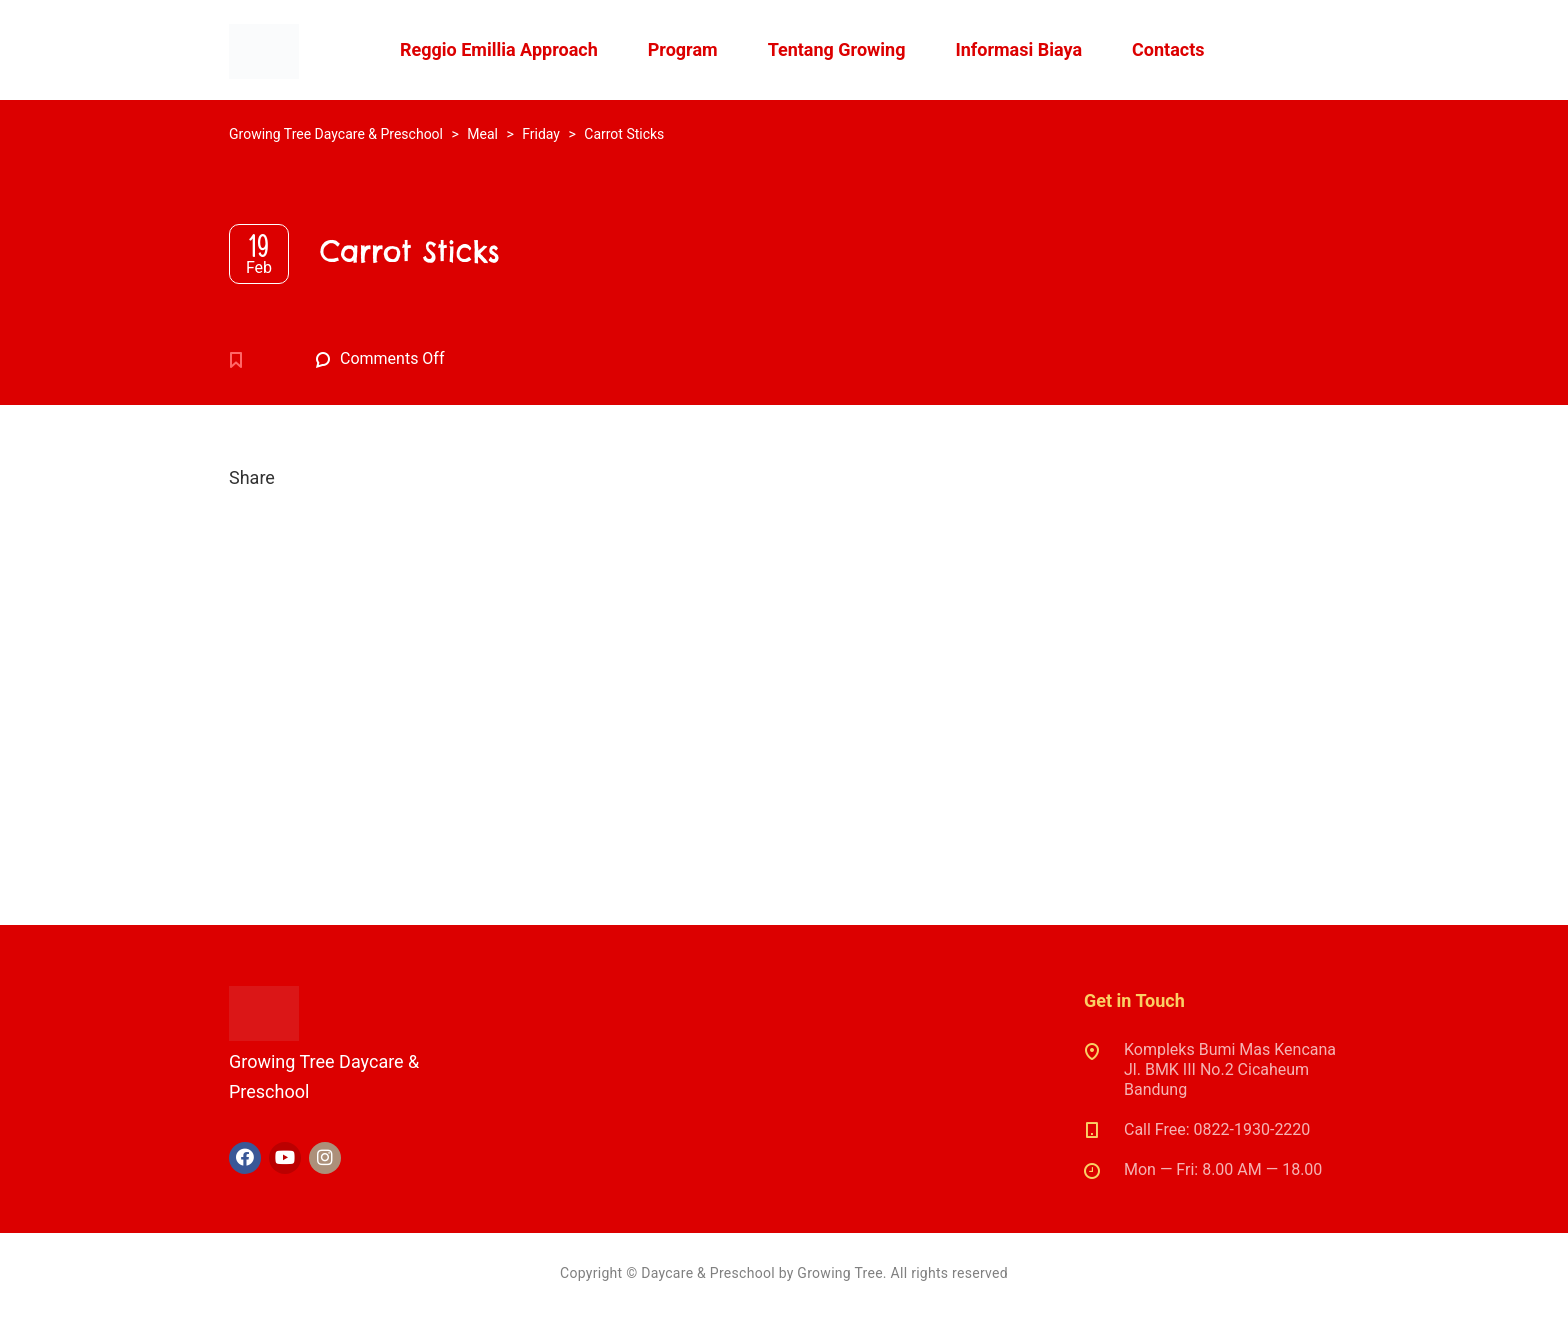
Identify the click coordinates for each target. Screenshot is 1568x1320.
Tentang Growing (837, 49)
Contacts (1168, 49)
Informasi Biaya (1018, 49)
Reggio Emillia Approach (499, 49)
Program (683, 49)
